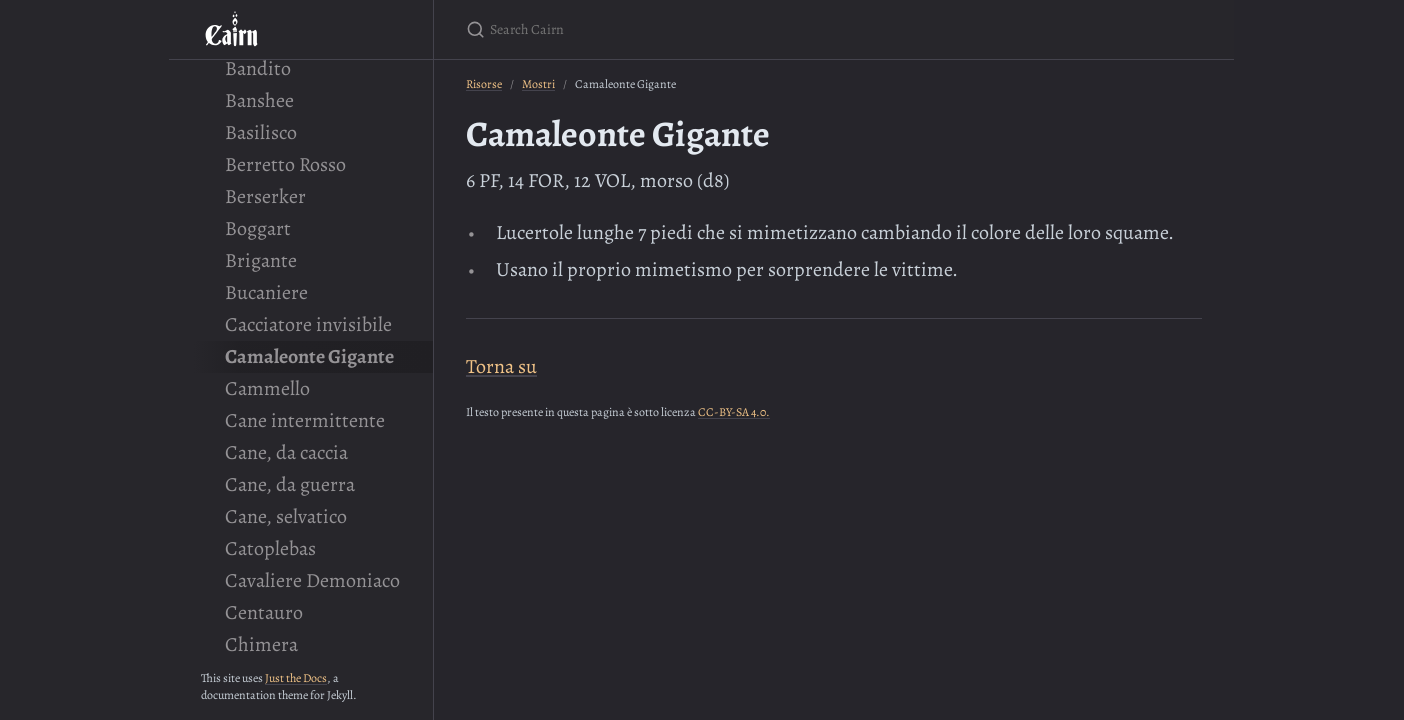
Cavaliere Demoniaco (312, 580)
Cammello (267, 388)
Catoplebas (270, 548)
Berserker (265, 196)
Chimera (261, 644)
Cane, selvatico (286, 516)
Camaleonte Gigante (309, 356)
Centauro (264, 612)
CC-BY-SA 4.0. (734, 412)
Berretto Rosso (285, 164)
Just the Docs (296, 678)
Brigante (261, 260)
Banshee (259, 100)
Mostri (538, 84)
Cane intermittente (305, 420)
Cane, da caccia (286, 452)
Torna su (501, 366)
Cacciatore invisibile (308, 324)
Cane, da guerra (290, 484)
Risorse (484, 84)
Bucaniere (266, 292)
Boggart (258, 228)
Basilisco (261, 132)
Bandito (258, 68)
